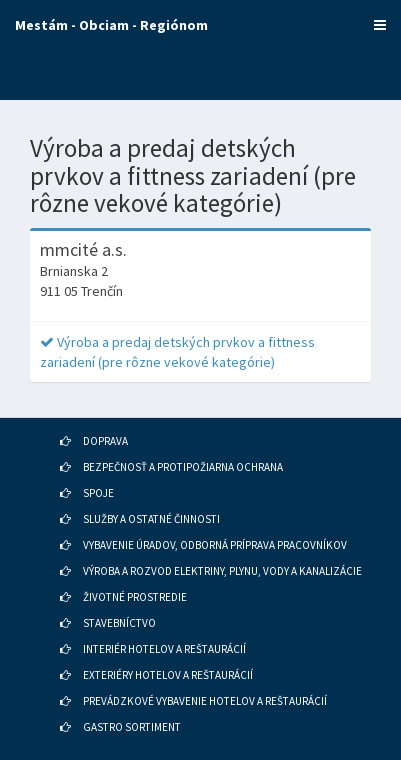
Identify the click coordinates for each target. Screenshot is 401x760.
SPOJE (98, 493)
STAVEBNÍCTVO (119, 623)
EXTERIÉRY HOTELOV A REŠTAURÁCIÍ (168, 675)
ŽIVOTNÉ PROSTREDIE (135, 597)
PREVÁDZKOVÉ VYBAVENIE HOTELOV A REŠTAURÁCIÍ (205, 701)
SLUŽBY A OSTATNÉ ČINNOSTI (151, 519)
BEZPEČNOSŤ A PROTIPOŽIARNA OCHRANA (183, 467)
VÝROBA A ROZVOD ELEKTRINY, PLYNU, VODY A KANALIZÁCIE (222, 571)
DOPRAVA (105, 441)
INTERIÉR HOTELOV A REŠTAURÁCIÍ (164, 649)
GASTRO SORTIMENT (132, 727)
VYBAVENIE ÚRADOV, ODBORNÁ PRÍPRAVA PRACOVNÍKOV (215, 545)
